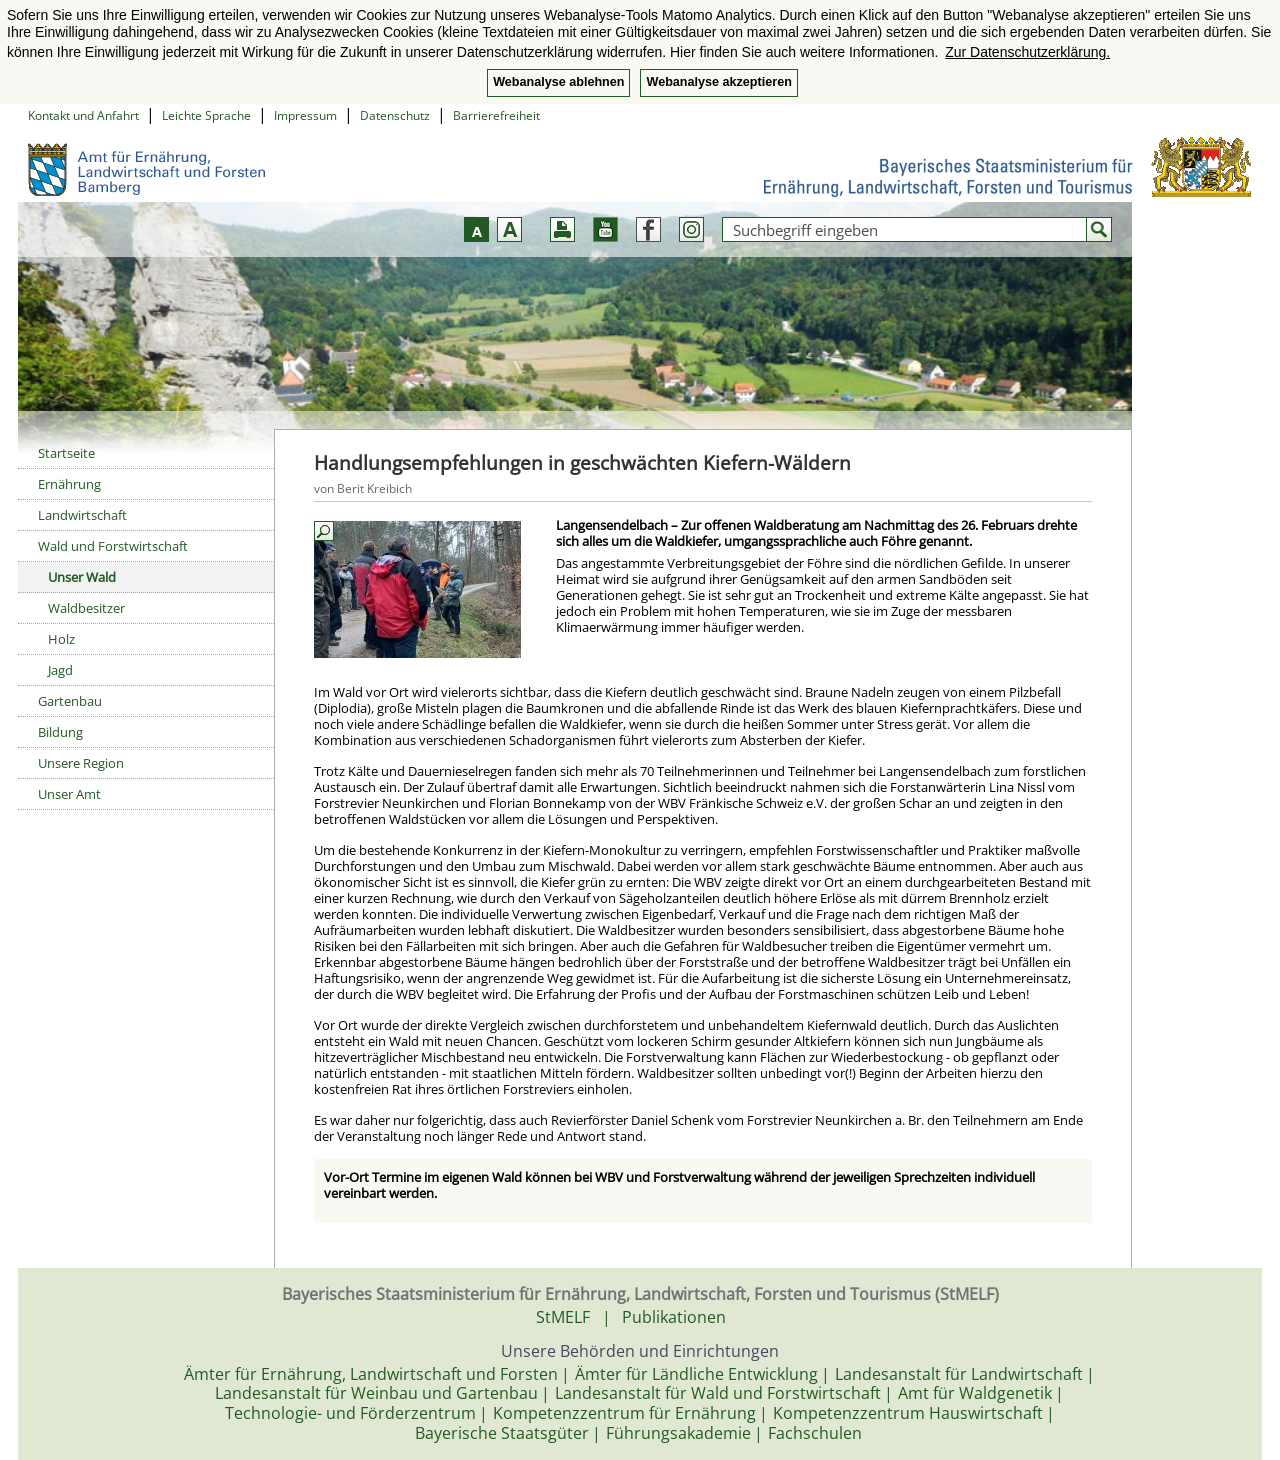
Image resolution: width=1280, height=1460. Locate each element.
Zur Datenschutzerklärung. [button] (1027, 52)
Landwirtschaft (82, 515)
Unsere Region (81, 763)
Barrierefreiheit (496, 115)
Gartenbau (70, 701)
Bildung (60, 732)
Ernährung (69, 484)
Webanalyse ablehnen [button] (558, 82)
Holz (61, 639)
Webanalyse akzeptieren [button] (718, 82)
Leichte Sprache (206, 115)
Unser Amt (69, 794)
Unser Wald (82, 577)
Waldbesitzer (86, 608)
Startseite (66, 453)
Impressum (305, 115)
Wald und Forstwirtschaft (113, 546)
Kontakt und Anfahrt (83, 115)
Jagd (60, 670)
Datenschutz (395, 115)
